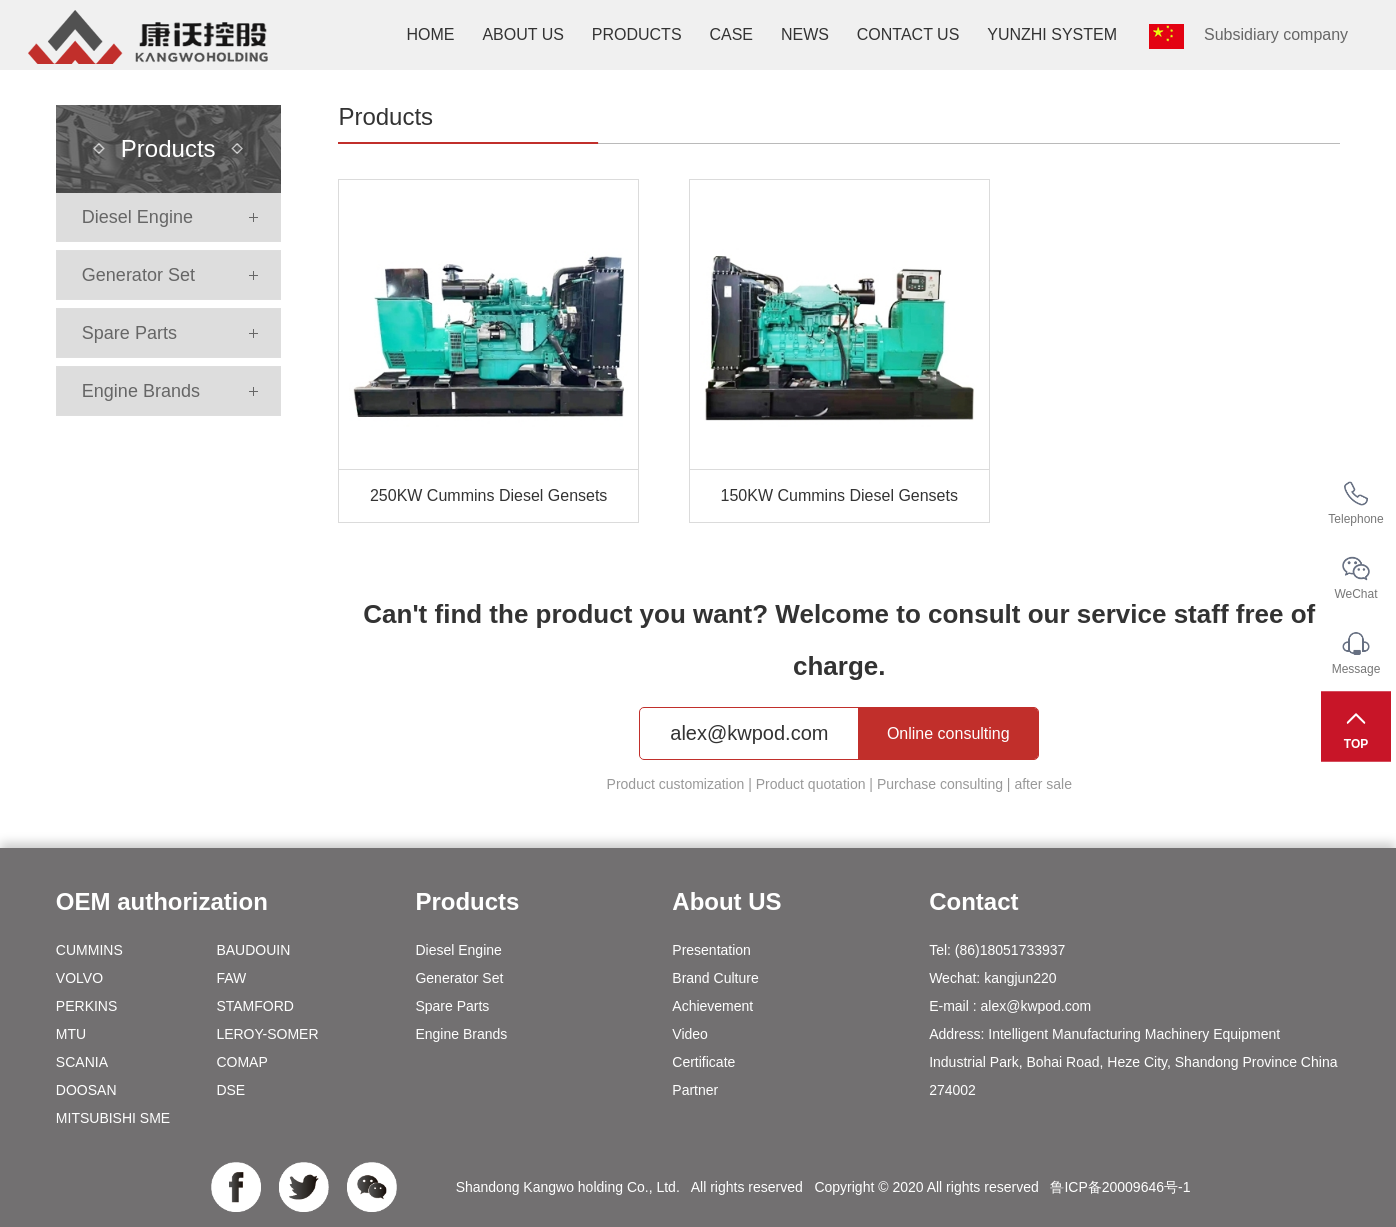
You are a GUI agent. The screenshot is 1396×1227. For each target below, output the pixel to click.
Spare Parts (129, 333)
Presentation (711, 950)
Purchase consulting (940, 784)
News (805, 34)
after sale (1043, 784)
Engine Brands (141, 391)
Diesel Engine (137, 217)
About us (523, 34)
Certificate (703, 1062)
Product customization (676, 784)
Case (731, 34)
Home (430, 34)
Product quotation (811, 784)
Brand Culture (715, 978)
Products (637, 34)
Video (690, 1034)
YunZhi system (1052, 34)
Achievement (712, 1006)
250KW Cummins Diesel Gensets (488, 495)
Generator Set (138, 275)
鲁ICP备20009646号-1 (1120, 1187)
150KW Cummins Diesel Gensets (839, 495)
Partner (695, 1090)
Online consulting (948, 733)
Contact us (908, 34)
